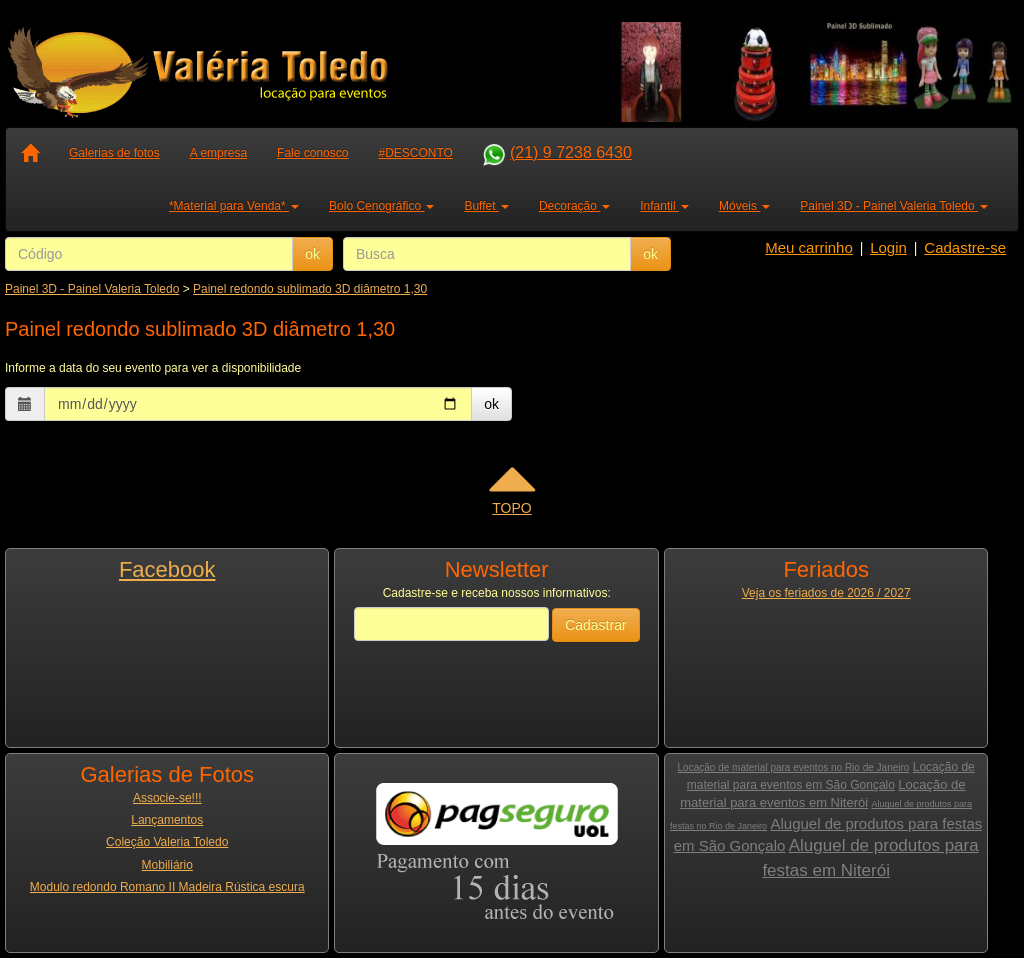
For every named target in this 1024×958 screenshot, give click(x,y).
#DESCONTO (415, 153)
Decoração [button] (574, 206)
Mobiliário (167, 865)
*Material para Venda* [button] (234, 206)
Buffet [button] (486, 206)
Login (888, 247)
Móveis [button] (744, 206)
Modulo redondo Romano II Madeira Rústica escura (167, 887)
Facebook (167, 569)
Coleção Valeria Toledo (167, 842)
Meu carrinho (809, 247)
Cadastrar (595, 625)
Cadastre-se (965, 247)
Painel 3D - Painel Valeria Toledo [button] (894, 206)
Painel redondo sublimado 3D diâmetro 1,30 (310, 289)
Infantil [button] (664, 206)
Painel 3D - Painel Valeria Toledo (92, 289)
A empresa (218, 153)
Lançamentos (167, 820)
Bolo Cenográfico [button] (381, 206)
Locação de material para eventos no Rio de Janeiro (794, 767)
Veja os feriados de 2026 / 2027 (826, 593)
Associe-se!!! (167, 798)
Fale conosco (312, 153)
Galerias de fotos (114, 153)
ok (312, 254)
